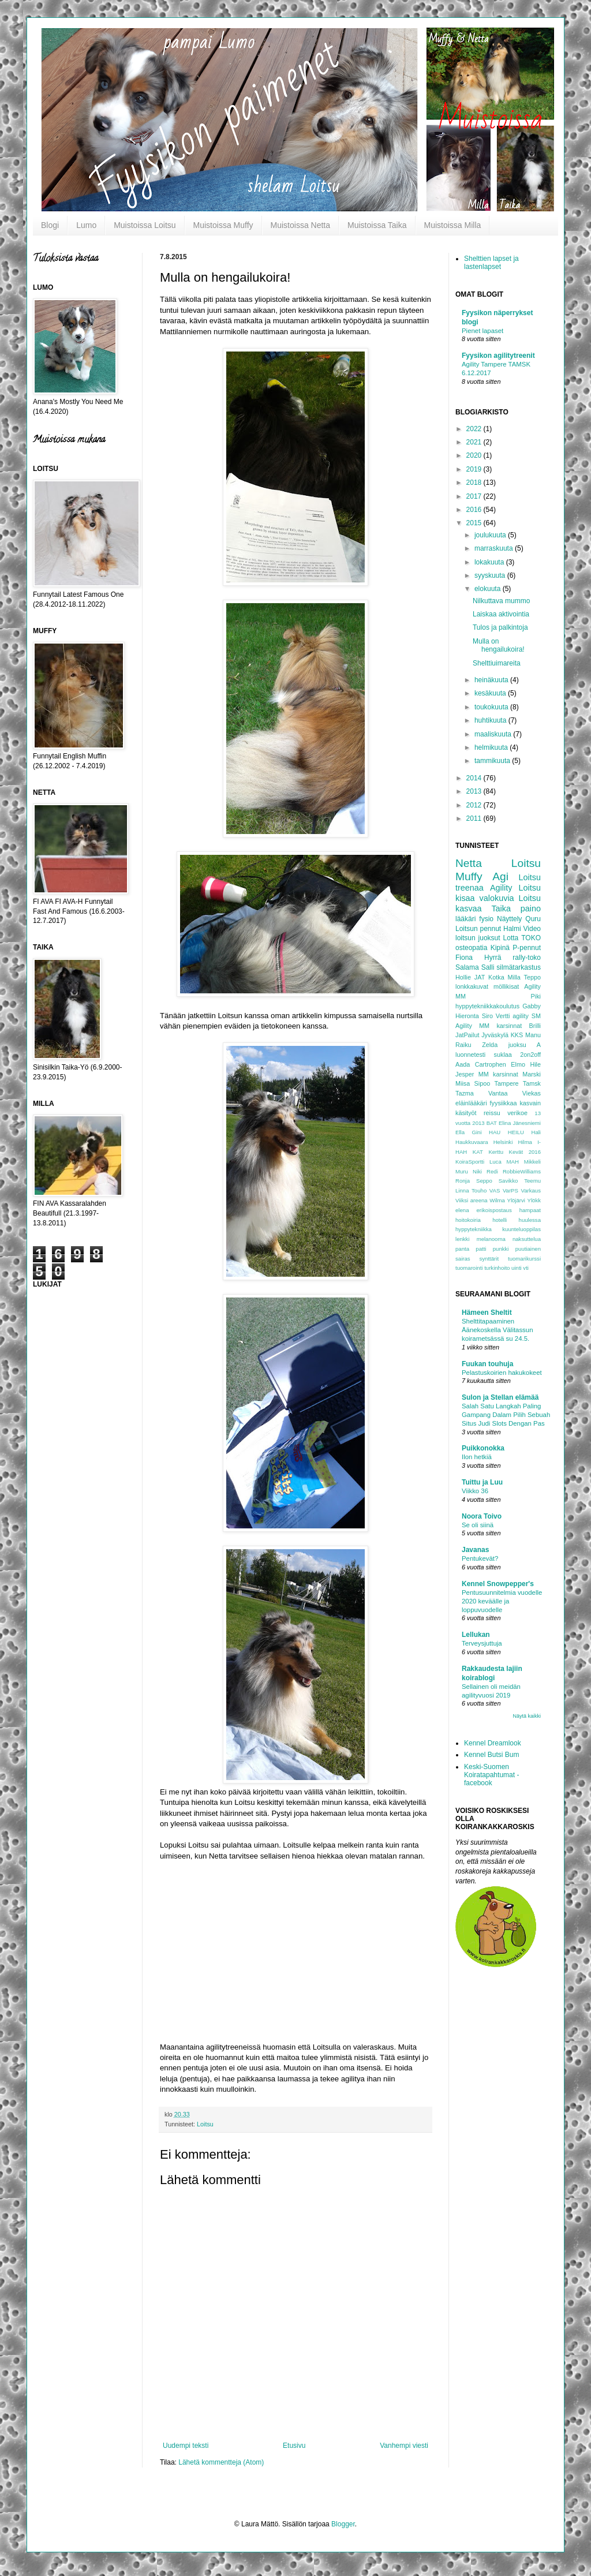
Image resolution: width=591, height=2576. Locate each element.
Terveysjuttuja (482, 1643)
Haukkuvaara (471, 1142)
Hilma (525, 1142)
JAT (479, 977)
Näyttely (509, 919)
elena (462, 1210)
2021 (475, 442)
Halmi (512, 929)
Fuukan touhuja (487, 1364)
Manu (533, 1034)
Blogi (50, 225)
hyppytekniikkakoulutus (487, 1006)
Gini (476, 1132)
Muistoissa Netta (300, 225)
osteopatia (471, 948)
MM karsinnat (498, 1074)
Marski (531, 1074)
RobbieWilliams (522, 1171)
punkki (501, 1249)
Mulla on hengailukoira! (499, 645)
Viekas (531, 1093)
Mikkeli (532, 1161)
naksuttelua (527, 1239)
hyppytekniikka (473, 1229)
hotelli (499, 1220)
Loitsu (205, 2124)
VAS (494, 1190)
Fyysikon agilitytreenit (498, 356)
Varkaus (531, 1190)
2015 (475, 523)
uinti (516, 1268)
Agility (501, 887)
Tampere (506, 1083)
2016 (475, 510)
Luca (495, 1161)
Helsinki (503, 1142)
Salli (488, 967)
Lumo (86, 225)
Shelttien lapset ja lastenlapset (491, 263)
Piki (536, 996)
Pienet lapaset (482, 330)
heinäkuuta (492, 680)
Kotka (496, 977)
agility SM (527, 1015)
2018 (475, 482)
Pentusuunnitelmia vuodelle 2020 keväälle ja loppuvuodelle (502, 1601)
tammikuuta (493, 761)
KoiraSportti (469, 1161)
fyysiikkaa (503, 1103)
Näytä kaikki (527, 1716)
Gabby (531, 1006)
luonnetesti (470, 1054)
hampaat (530, 1210)
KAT (478, 1152)
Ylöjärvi (516, 1200)
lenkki (462, 1239)
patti (481, 1249)
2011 (475, 818)
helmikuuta (492, 747)
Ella (460, 1132)
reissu (492, 1112)
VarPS (510, 1190)
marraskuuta (494, 548)
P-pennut (527, 948)
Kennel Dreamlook (492, 1743)
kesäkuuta (491, 693)
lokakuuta (490, 562)
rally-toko (527, 958)
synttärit (489, 1258)
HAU (494, 1132)
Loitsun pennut (478, 929)
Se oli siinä (477, 1524)
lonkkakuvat (471, 986)
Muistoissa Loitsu (144, 225)
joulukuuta (491, 535)
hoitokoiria (468, 1220)
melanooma (491, 1239)
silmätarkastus (518, 967)
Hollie (463, 977)
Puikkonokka (483, 1448)
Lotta (511, 938)
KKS (517, 1034)
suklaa (503, 1054)
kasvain (530, 1103)
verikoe (517, 1112)
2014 (475, 778)
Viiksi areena (471, 1200)
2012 (475, 805)
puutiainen (528, 1249)
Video (532, 929)
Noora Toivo (482, 1516)
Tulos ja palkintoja (500, 627)
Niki (477, 1171)
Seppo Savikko (497, 1180)
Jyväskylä (494, 1034)
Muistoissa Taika (376, 225)
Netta (468, 863)
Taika (501, 908)
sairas (462, 1258)
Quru (533, 919)
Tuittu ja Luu (482, 1482)
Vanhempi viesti (404, 2446)
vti (526, 1268)
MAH (513, 1161)
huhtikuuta (491, 720)
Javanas (475, 1550)
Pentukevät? (480, 1558)
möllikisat (506, 986)
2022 (475, 429)
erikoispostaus (493, 1210)
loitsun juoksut (477, 938)
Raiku (463, 1044)
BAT (492, 1123)
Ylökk (534, 1200)
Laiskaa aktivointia (501, 614)
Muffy (468, 876)
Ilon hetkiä (477, 1456)
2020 (475, 455)
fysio (486, 919)
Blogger (343, 2524)
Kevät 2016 (525, 1152)
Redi (492, 1171)
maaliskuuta (493, 734)
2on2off (530, 1054)
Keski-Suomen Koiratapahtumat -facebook (491, 1775)
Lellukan (476, 1635)
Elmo (518, 1064)
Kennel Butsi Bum (491, 1755)
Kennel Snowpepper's (498, 1584)
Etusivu (294, 2446)
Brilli (535, 1025)
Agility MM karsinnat (488, 1025)
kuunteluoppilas (521, 1229)
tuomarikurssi (524, 1258)
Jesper (464, 1074)
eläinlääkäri (471, 1103)
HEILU (516, 1132)
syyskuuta (490, 575)
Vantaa (497, 1093)
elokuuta (488, 589)
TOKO (531, 938)
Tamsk (532, 1083)
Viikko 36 (475, 1490)
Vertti (503, 1015)
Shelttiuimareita (497, 663)
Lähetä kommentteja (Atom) (221, 2462)
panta (462, 1249)
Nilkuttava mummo (501, 601)
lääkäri (465, 919)
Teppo (532, 977)
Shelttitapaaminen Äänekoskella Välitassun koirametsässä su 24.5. (497, 1330)
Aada (462, 1064)
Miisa (462, 1083)
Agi (500, 876)
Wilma (497, 1200)
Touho (479, 1190)
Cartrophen (490, 1064)
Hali (536, 1132)
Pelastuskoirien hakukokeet (502, 1372)
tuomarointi (468, 1268)
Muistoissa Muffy (223, 225)
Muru (461, 1171)
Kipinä (500, 948)
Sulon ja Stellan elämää (500, 1397)
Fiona (464, 958)
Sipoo (482, 1083)
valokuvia (497, 898)
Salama (467, 967)
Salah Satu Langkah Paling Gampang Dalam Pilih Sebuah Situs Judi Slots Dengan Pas (506, 1415)
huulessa (530, 1220)
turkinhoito (497, 1268)
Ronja (462, 1180)
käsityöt (466, 1112)
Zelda (490, 1044)
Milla (514, 977)
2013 (475, 791)
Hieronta (467, 1015)
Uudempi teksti (185, 2446)
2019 (475, 469)
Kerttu (495, 1152)
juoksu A (524, 1044)
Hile (535, 1064)
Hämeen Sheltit (487, 1312)
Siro (487, 1015)
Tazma (464, 1093)
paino (531, 908)
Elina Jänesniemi (520, 1123)
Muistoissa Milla (452, 225)
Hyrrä (492, 958)
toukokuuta (492, 707)
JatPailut (467, 1034)
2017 (475, 496)
